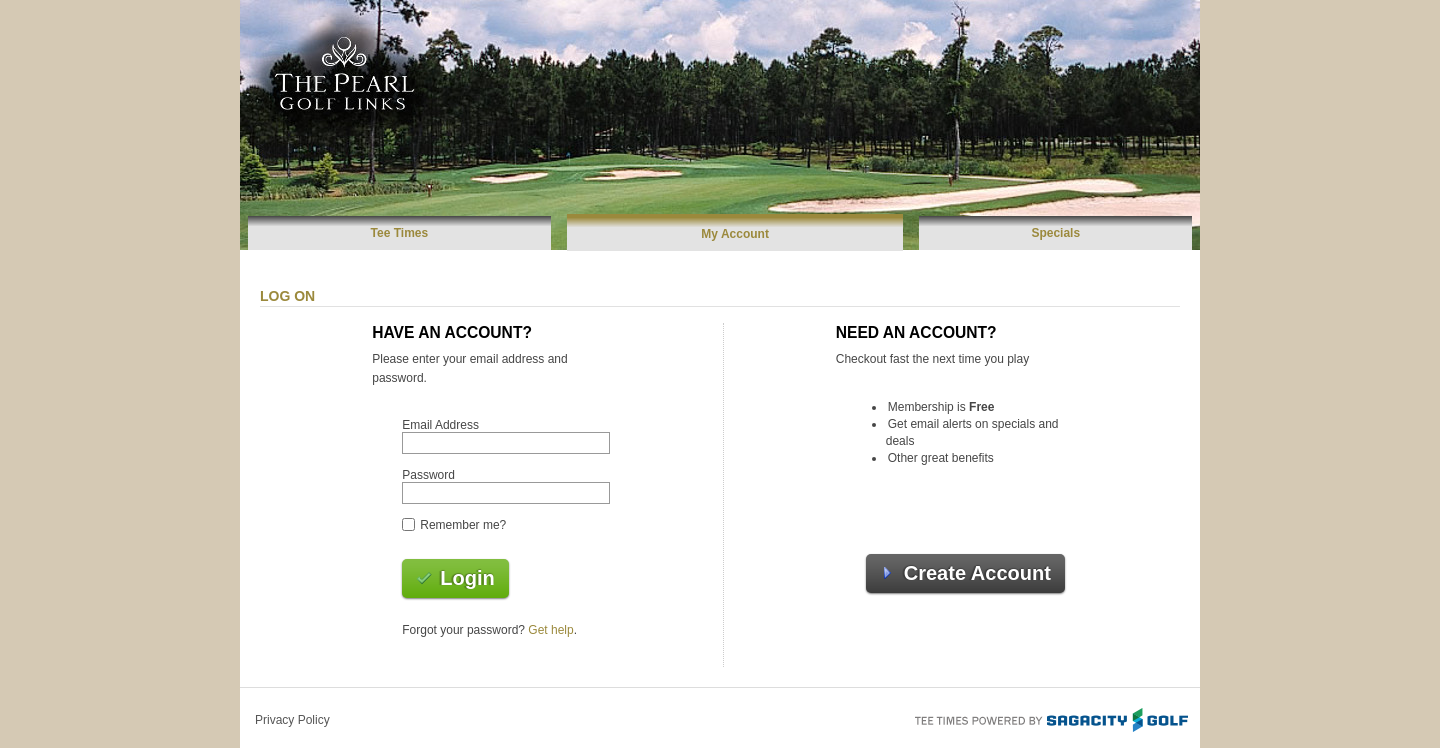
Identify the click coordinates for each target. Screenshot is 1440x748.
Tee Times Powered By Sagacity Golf (1050, 718)
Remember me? (463, 525)
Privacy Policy (292, 720)
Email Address (440, 425)
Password (428, 475)
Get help (550, 630)
